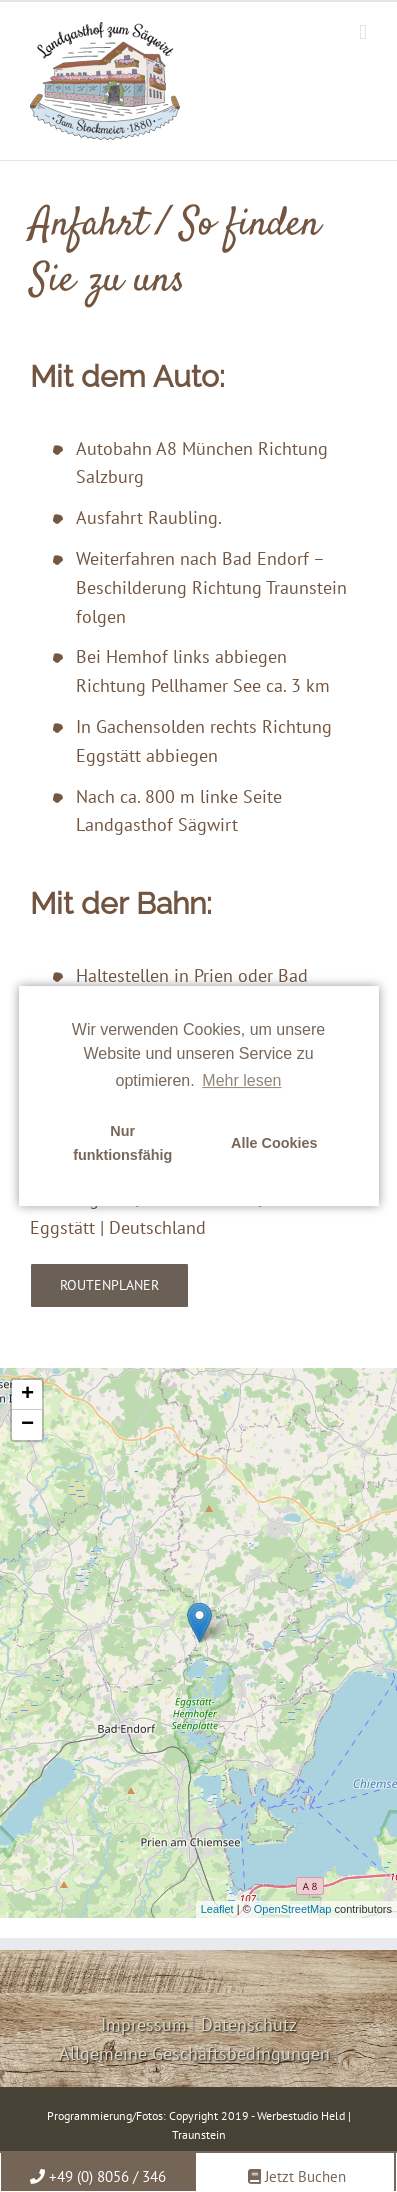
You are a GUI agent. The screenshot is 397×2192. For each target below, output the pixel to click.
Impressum (144, 2024)
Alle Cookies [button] (274, 1143)
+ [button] (27, 1395)
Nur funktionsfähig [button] (122, 1143)
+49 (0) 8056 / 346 (98, 2176)
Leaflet (217, 1909)
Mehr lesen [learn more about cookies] (241, 1080)
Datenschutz (249, 2024)
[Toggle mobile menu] (363, 32)
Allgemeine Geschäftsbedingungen (194, 2053)
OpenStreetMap (293, 1909)
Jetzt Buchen (297, 2176)
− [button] (27, 1425)
